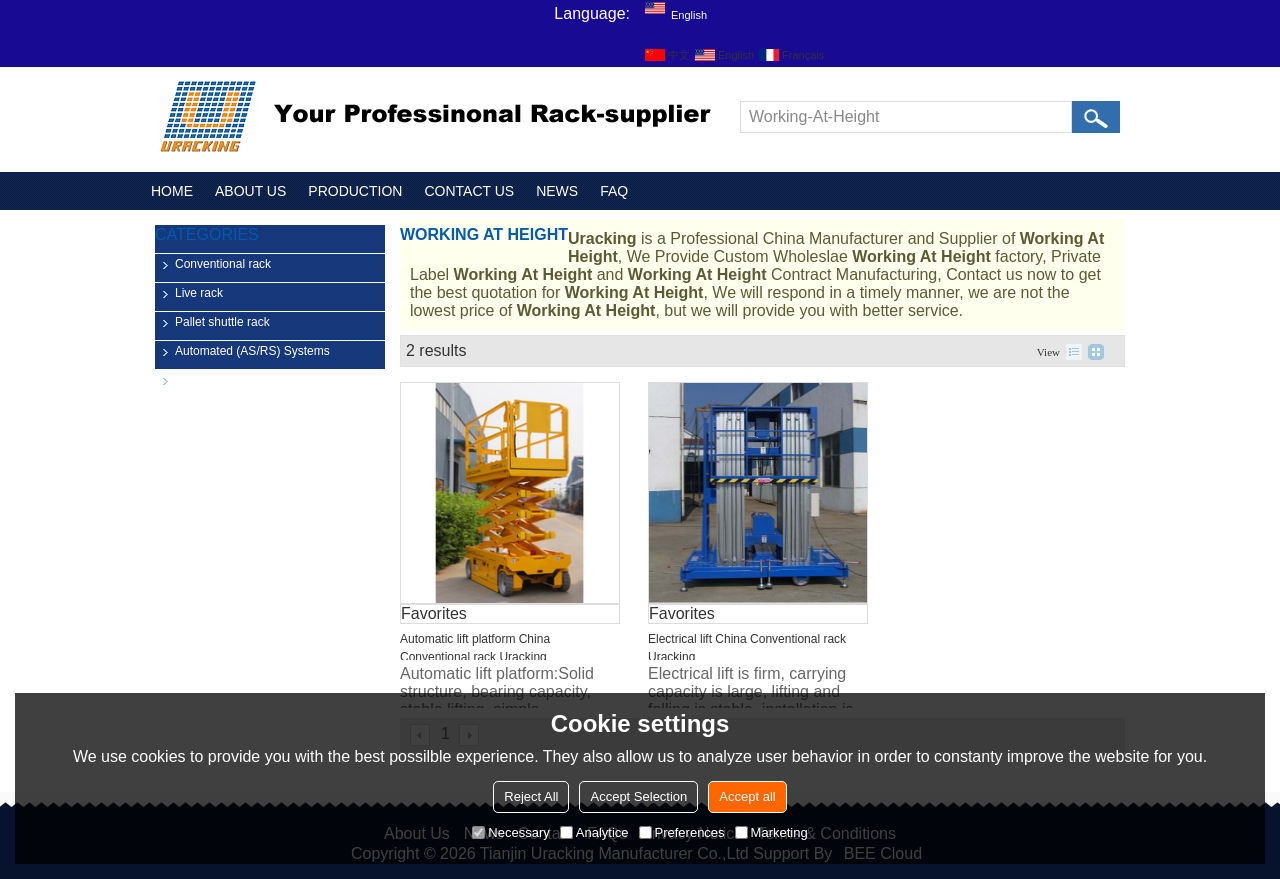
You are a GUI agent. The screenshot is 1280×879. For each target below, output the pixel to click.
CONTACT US (469, 191)
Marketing (771, 832)
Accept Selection (638, 796)
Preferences (682, 832)
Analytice (594, 832)
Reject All (531, 796)
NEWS (557, 191)
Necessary (510, 832)
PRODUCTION (355, 191)
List (1074, 352)
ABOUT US (250, 191)
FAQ (614, 191)
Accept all (747, 796)
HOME (172, 191)
